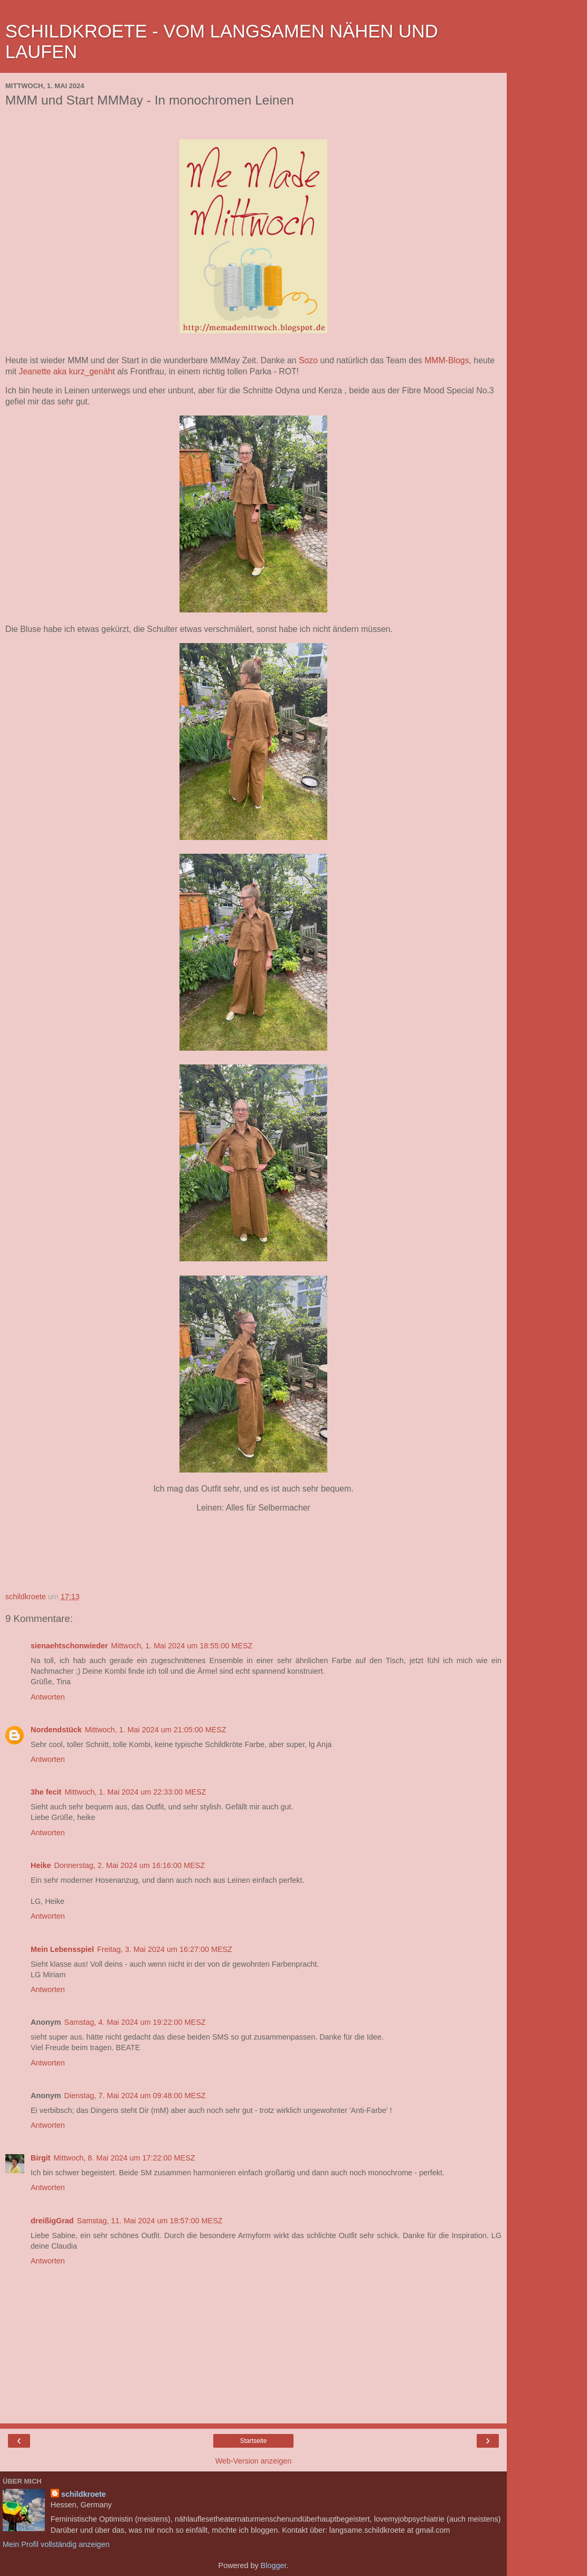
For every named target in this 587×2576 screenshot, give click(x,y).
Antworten (48, 1697)
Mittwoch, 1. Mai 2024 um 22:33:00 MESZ (135, 1792)
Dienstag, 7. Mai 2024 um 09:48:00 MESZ (135, 2095)
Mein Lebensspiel (62, 1949)
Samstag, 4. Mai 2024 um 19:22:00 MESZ (135, 2022)
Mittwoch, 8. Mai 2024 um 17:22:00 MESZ (124, 2158)
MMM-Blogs (446, 360)
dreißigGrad (52, 2220)
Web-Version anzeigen (253, 2461)
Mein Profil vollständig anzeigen (56, 2544)
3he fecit (46, 1792)
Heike (41, 1865)
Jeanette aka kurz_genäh (64, 371)
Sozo (308, 360)
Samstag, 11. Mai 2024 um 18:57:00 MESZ (150, 2220)
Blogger (274, 2565)
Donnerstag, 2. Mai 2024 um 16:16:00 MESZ (129, 1865)
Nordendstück (56, 1729)
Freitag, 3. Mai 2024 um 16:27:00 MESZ (164, 1949)
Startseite (253, 2441)
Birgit (41, 2158)
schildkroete (83, 2494)
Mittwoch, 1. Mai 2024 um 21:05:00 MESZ (155, 1729)
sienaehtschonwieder (69, 1645)
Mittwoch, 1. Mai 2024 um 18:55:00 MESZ (181, 1645)
